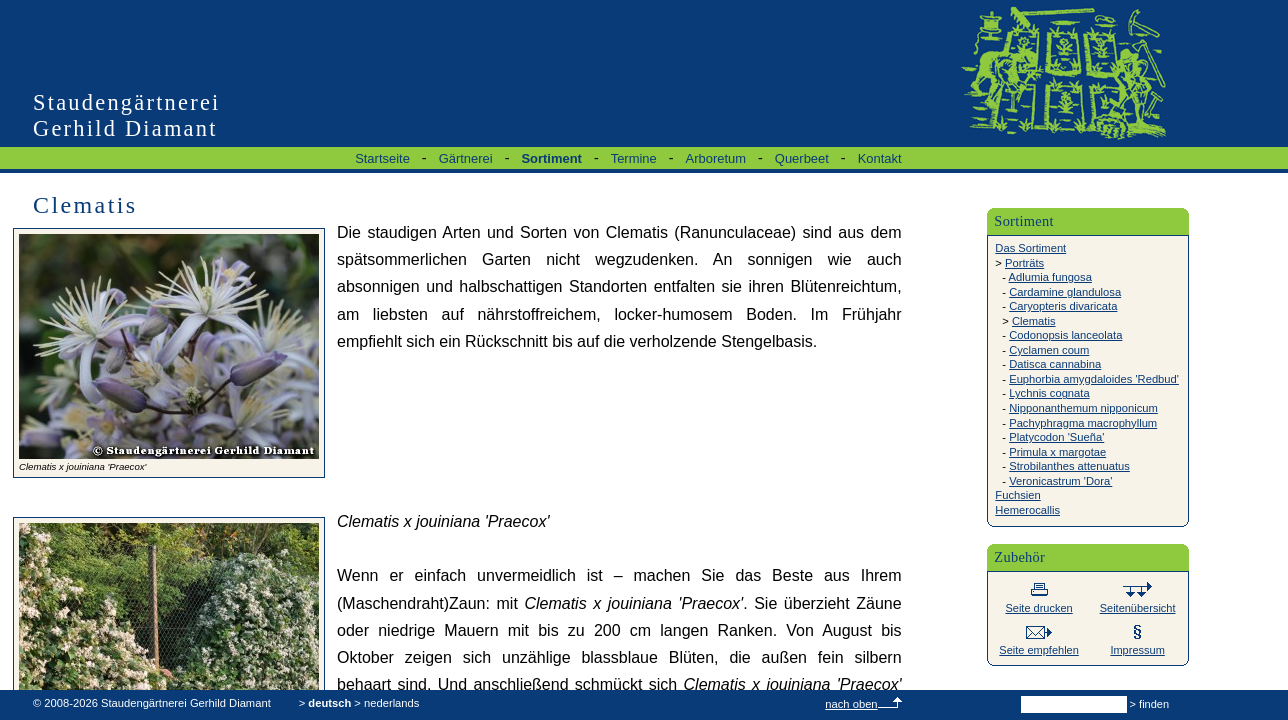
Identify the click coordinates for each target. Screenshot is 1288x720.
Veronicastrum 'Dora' (1060, 481)
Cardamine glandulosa (1065, 292)
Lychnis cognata (1049, 393)
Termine (634, 158)
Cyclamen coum (1049, 350)
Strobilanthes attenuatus (1069, 466)
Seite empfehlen (1039, 643)
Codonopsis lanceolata (1065, 335)
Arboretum (716, 158)
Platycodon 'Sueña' (1056, 437)
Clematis (1034, 321)
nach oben (863, 704)
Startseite (382, 158)
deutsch (329, 703)
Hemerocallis (1027, 510)
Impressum (1137, 643)
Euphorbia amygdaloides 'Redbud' (1094, 379)
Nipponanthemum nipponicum (1083, 408)
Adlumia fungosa (1050, 277)
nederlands (391, 703)
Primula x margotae (1057, 452)
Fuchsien (1017, 495)
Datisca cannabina (1055, 364)
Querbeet (802, 158)
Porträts (1024, 263)
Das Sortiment (1030, 248)
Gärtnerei (466, 158)
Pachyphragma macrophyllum (1083, 423)
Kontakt (880, 158)
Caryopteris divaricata (1063, 306)
